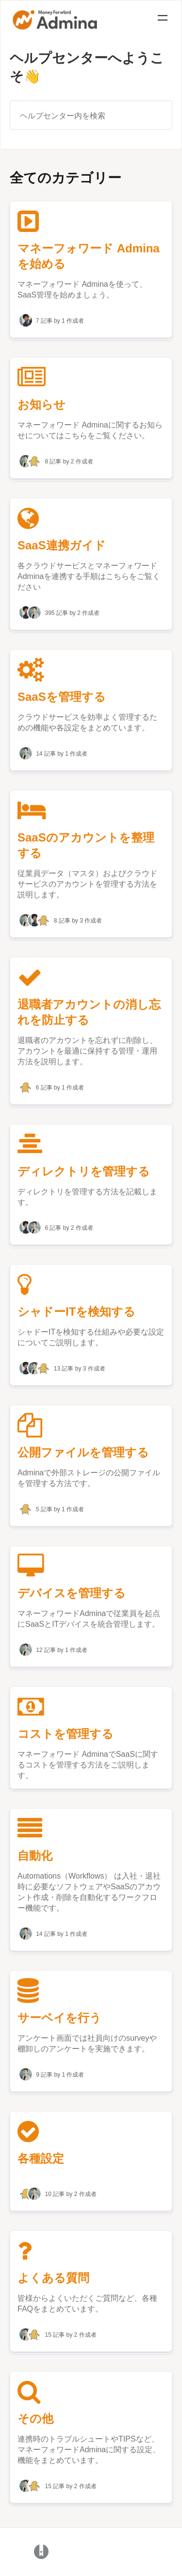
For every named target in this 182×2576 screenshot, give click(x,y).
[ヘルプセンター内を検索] (91, 115)
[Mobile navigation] (162, 19)
